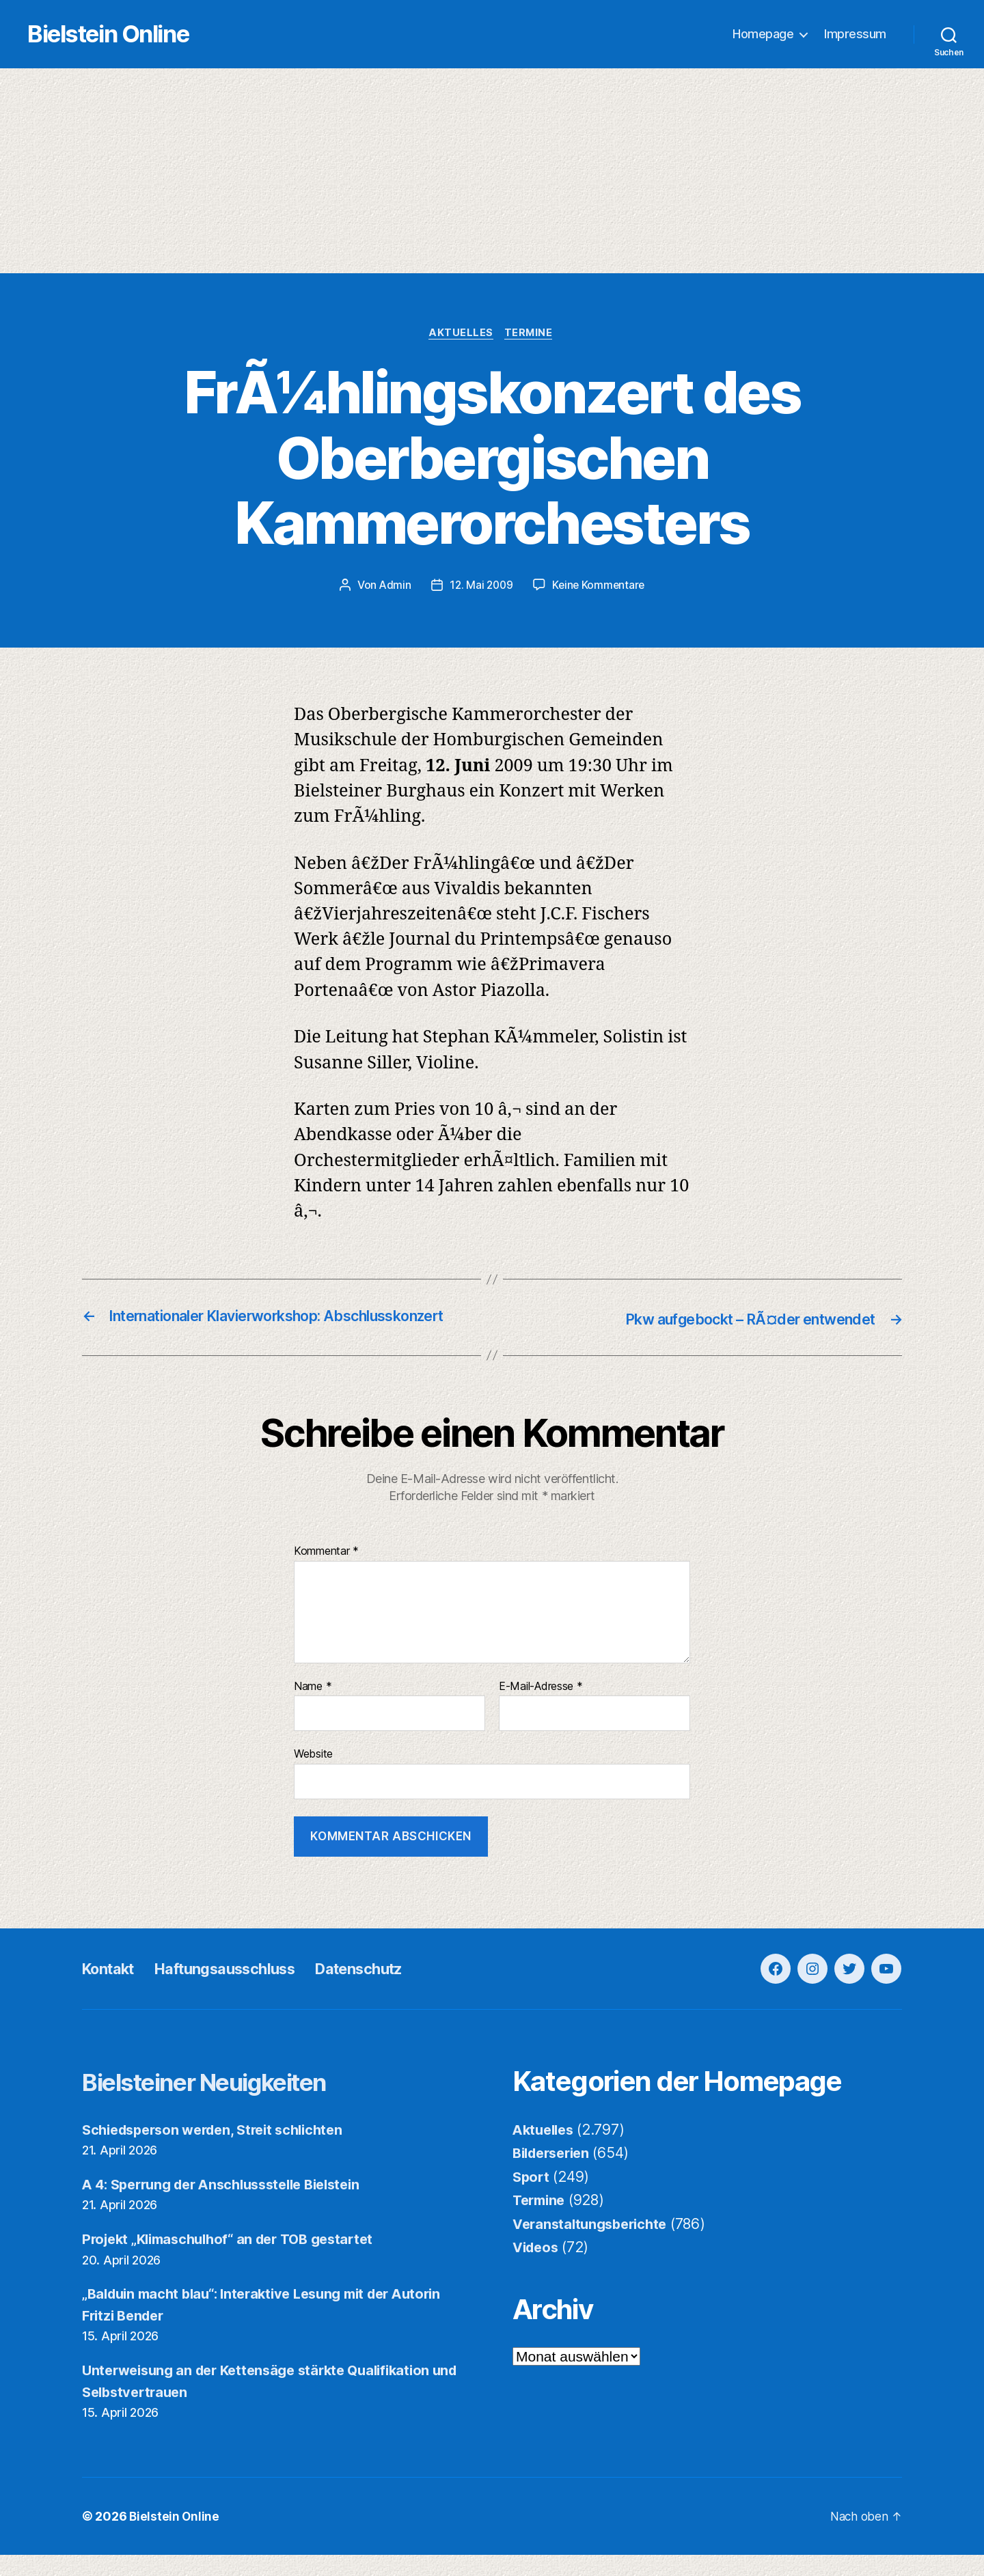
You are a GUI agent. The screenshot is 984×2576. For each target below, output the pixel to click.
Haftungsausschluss (241, 1989)
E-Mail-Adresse (541, 1708)
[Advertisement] (492, 171)
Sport (531, 2197)
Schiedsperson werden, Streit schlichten (221, 2150)
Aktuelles (460, 335)
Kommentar (326, 1572)
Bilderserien (554, 2174)
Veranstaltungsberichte (594, 2245)
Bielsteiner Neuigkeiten (226, 2102)
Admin (392, 587)
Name (312, 1708)
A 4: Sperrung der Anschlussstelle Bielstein (231, 2205)
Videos (537, 2268)
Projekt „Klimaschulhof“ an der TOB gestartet (237, 2260)
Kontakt (112, 1989)
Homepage (763, 34)
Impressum (855, 34)
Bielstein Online (135, 34)
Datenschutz (389, 1989)
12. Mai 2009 (480, 587)
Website (313, 1775)
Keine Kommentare (600, 587)
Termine (531, 335)
